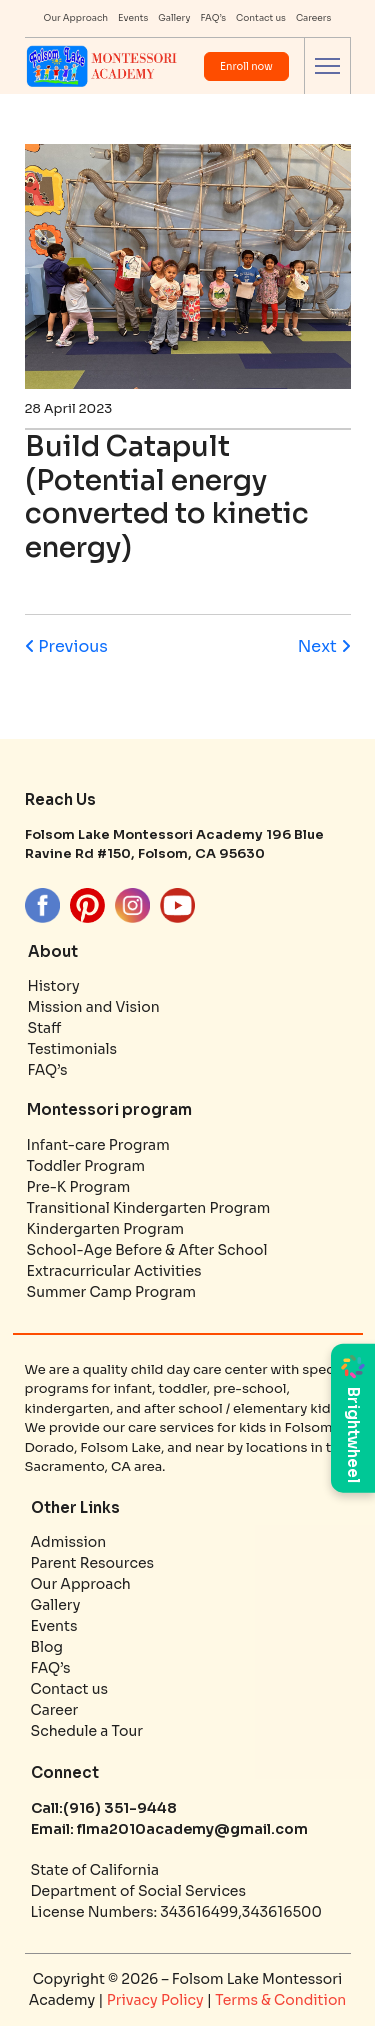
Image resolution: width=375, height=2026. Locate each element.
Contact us (261, 18)
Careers (314, 18)
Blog (47, 1647)
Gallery (174, 18)
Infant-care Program (98, 1145)
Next (324, 646)
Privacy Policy (157, 2000)
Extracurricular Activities (114, 1271)
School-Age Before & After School (147, 1250)
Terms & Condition (280, 2000)
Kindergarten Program (106, 1229)
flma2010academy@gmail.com (191, 1829)
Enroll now (246, 66)
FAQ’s (213, 18)
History (54, 986)
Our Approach (76, 18)
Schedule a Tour (87, 1731)
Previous (66, 646)
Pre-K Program (79, 1187)
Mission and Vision (94, 1007)
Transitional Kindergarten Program (149, 1208)
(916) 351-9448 (120, 1808)
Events (133, 18)
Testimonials (73, 1049)
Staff (45, 1028)
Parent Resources (92, 1563)
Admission (69, 1542)
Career (55, 1710)
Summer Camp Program (111, 1292)
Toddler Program (86, 1166)
